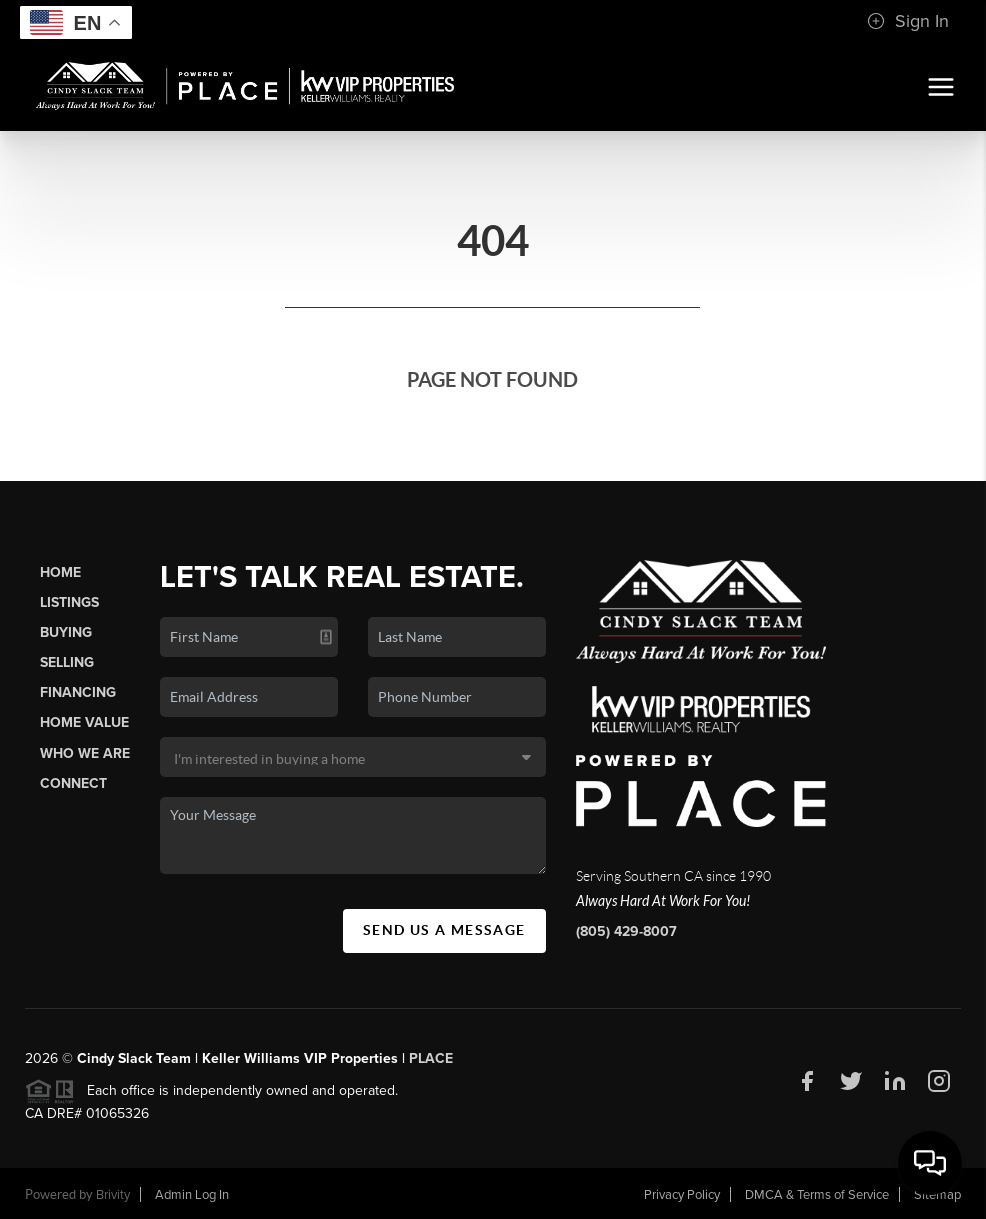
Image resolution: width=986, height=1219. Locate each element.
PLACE (431, 1058)
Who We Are (85, 753)
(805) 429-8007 (626, 931)
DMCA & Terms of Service (817, 1195)
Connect (73, 783)
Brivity (113, 1195)
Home (60, 572)
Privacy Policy (682, 1195)
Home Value (84, 722)
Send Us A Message (444, 930)
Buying (66, 632)
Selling (67, 662)
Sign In (908, 21)
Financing (78, 692)
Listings (69, 602)
